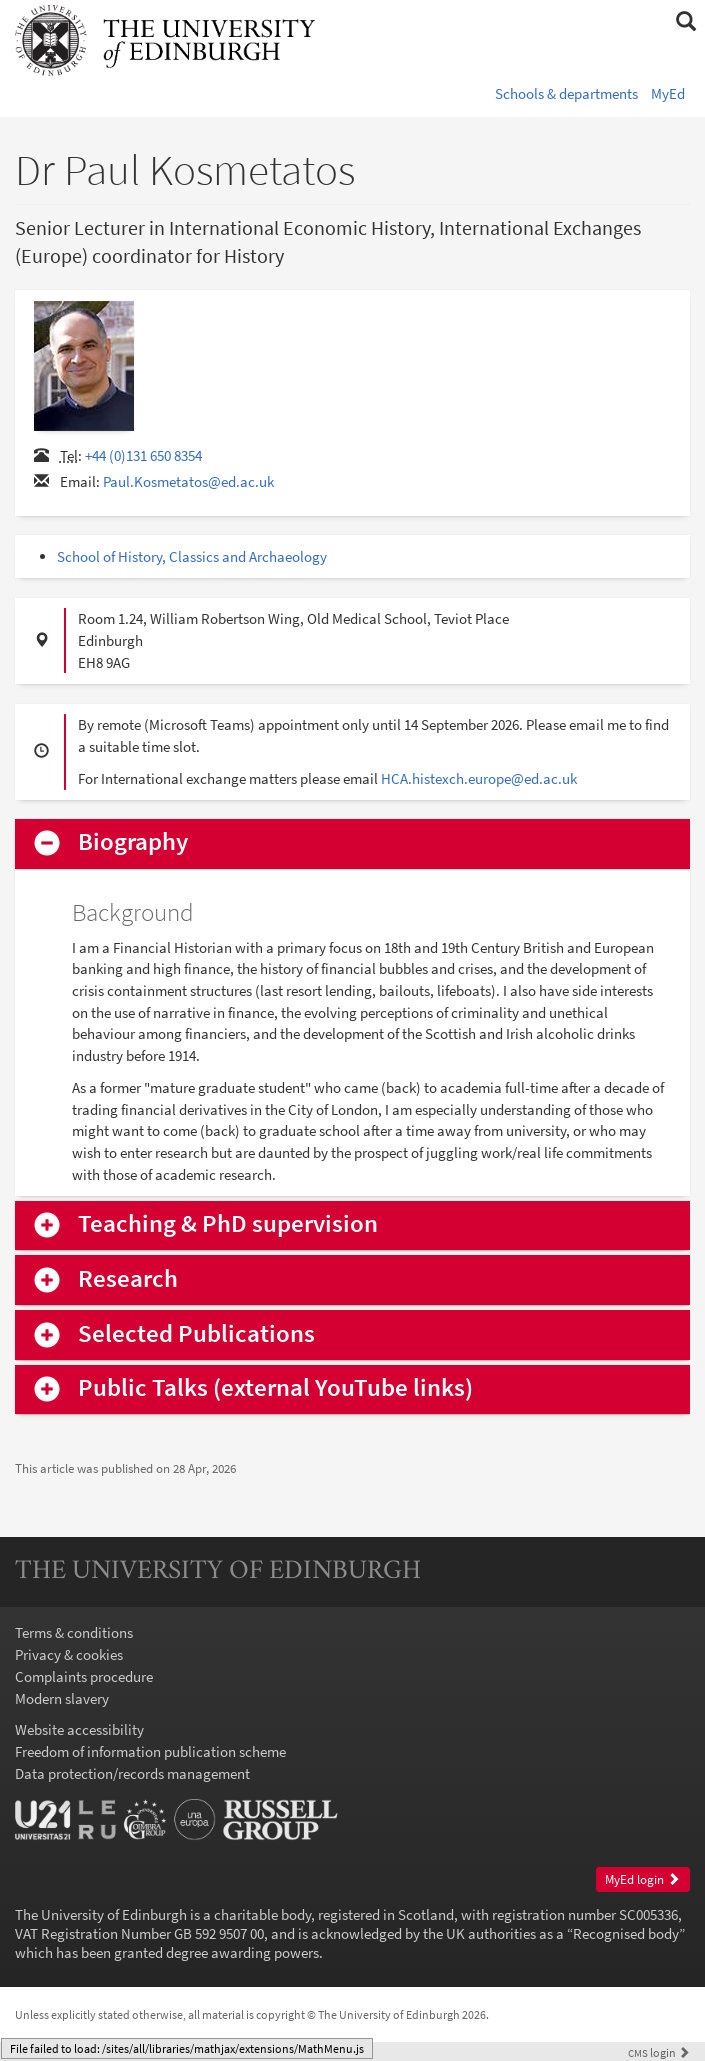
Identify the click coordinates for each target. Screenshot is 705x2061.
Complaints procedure (84, 1676)
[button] (685, 22)
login (659, 2052)
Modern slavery (62, 1698)
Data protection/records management (132, 1773)
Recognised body (626, 1933)
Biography (133, 842)
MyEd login (642, 1879)
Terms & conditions (74, 1632)
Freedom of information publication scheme (150, 1751)
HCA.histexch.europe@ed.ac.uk (479, 778)
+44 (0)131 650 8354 (143, 455)
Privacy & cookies (69, 1654)
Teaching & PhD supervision (228, 1224)
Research (128, 1279)
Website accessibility (79, 1729)
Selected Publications (196, 1334)
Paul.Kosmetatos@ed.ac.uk (188, 481)
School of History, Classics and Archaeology (192, 556)
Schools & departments (566, 93)
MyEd (668, 93)
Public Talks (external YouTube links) (275, 1388)
